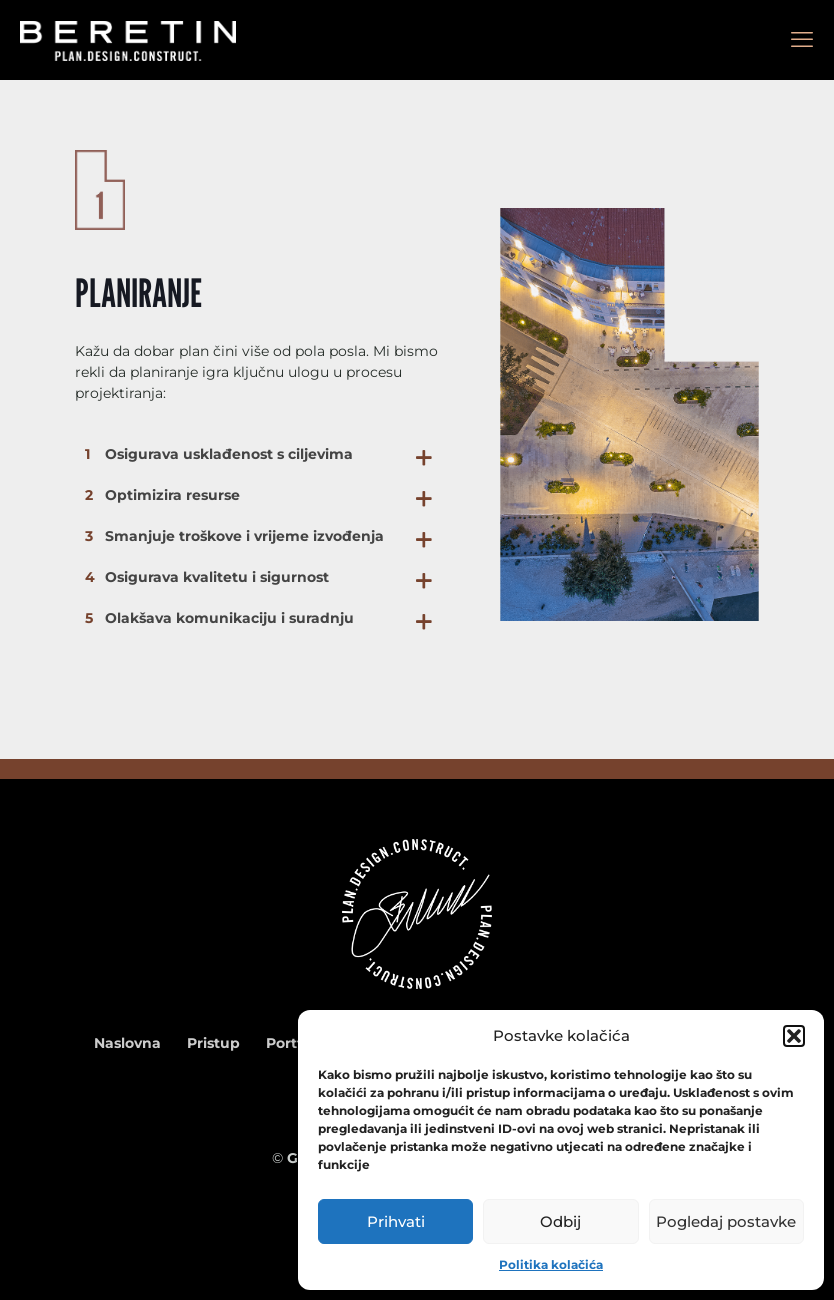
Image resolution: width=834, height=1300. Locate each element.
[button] (794, 1036)
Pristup (213, 1043)
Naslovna (127, 1043)
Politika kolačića (551, 1264)
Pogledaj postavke (726, 1221)
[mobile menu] (802, 40)
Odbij (560, 1221)
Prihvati (396, 1221)
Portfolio (297, 1043)
